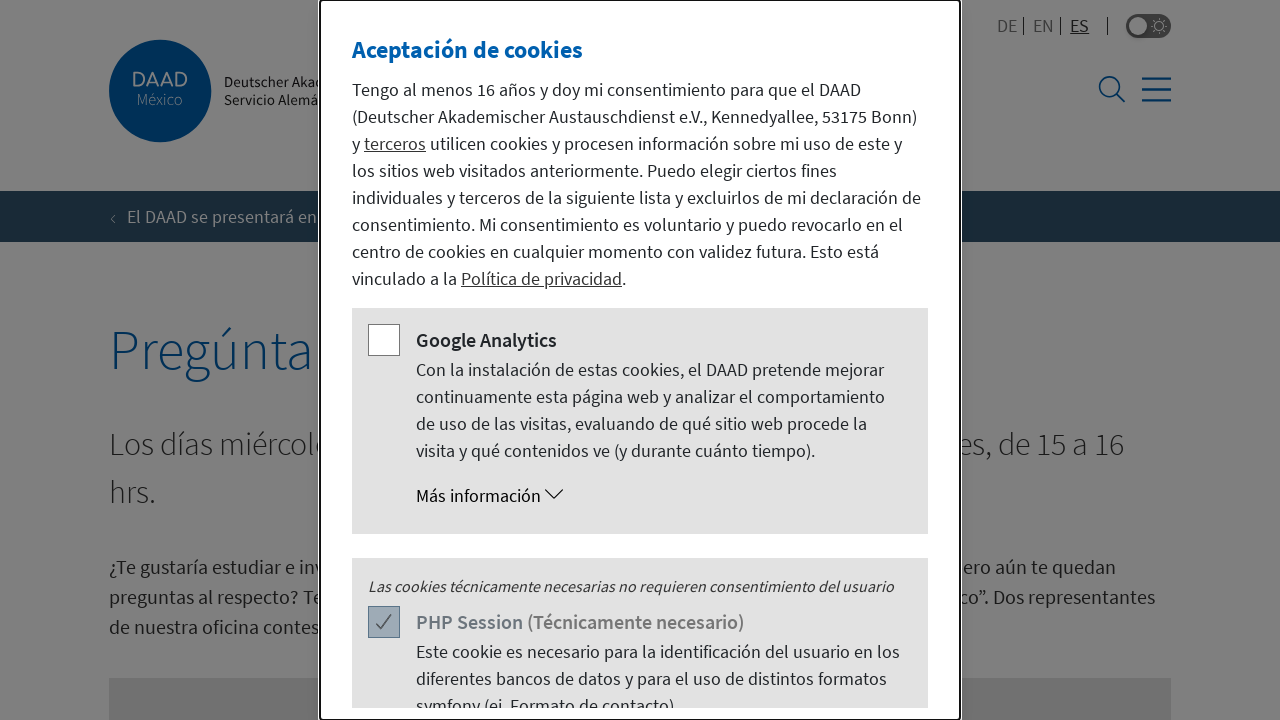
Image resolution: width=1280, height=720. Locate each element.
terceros (395, 143)
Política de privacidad (541, 278)
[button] (660, 496)
